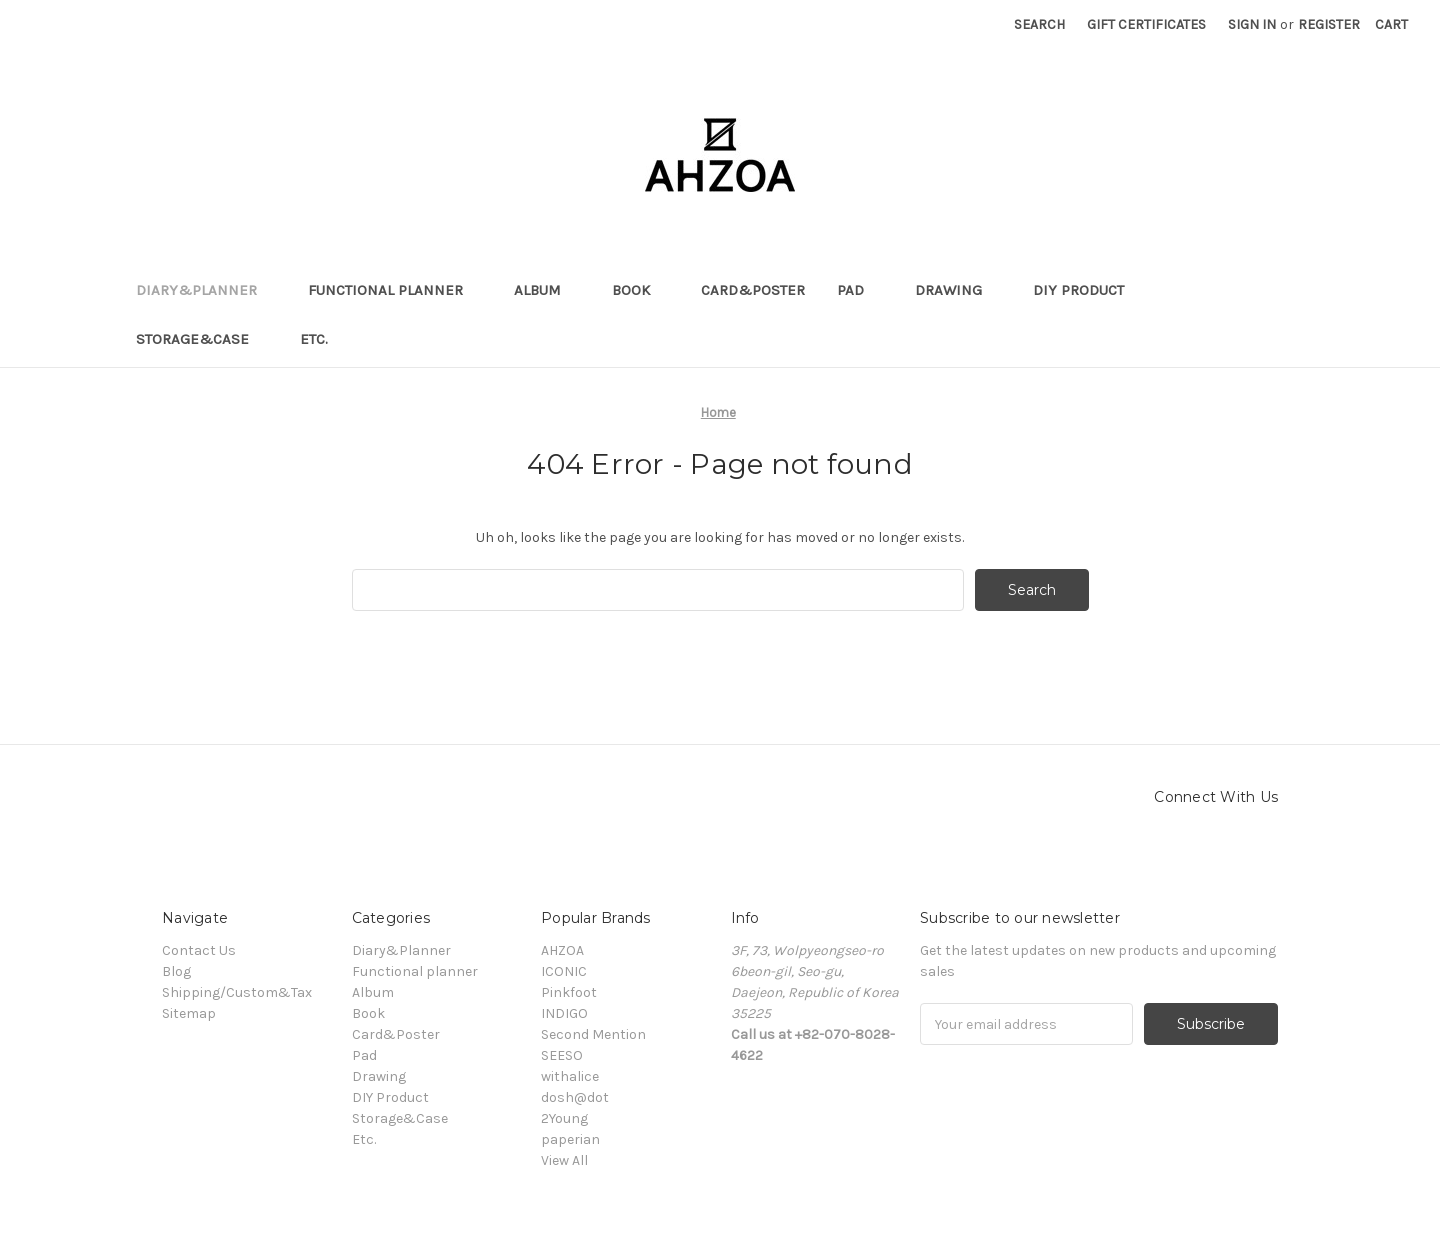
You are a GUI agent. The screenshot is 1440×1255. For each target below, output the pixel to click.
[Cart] (1391, 24)
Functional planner (395, 290)
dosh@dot (575, 1097)
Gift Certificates (1146, 24)
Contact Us (199, 950)
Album (547, 290)
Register (1329, 24)
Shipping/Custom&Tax (237, 992)
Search (1039, 24)
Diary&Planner (206, 290)
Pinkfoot (569, 992)
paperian (570, 1139)
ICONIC (564, 971)
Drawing (958, 290)
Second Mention (593, 1034)
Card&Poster (753, 290)
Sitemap (189, 1013)
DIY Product (1088, 290)
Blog (176, 971)
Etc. (323, 339)
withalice (570, 1076)
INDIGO (564, 1013)
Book (640, 290)
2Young (564, 1118)
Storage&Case (202, 339)
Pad (860, 290)
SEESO (562, 1055)
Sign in (1252, 24)
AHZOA (562, 950)
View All (564, 1160)
